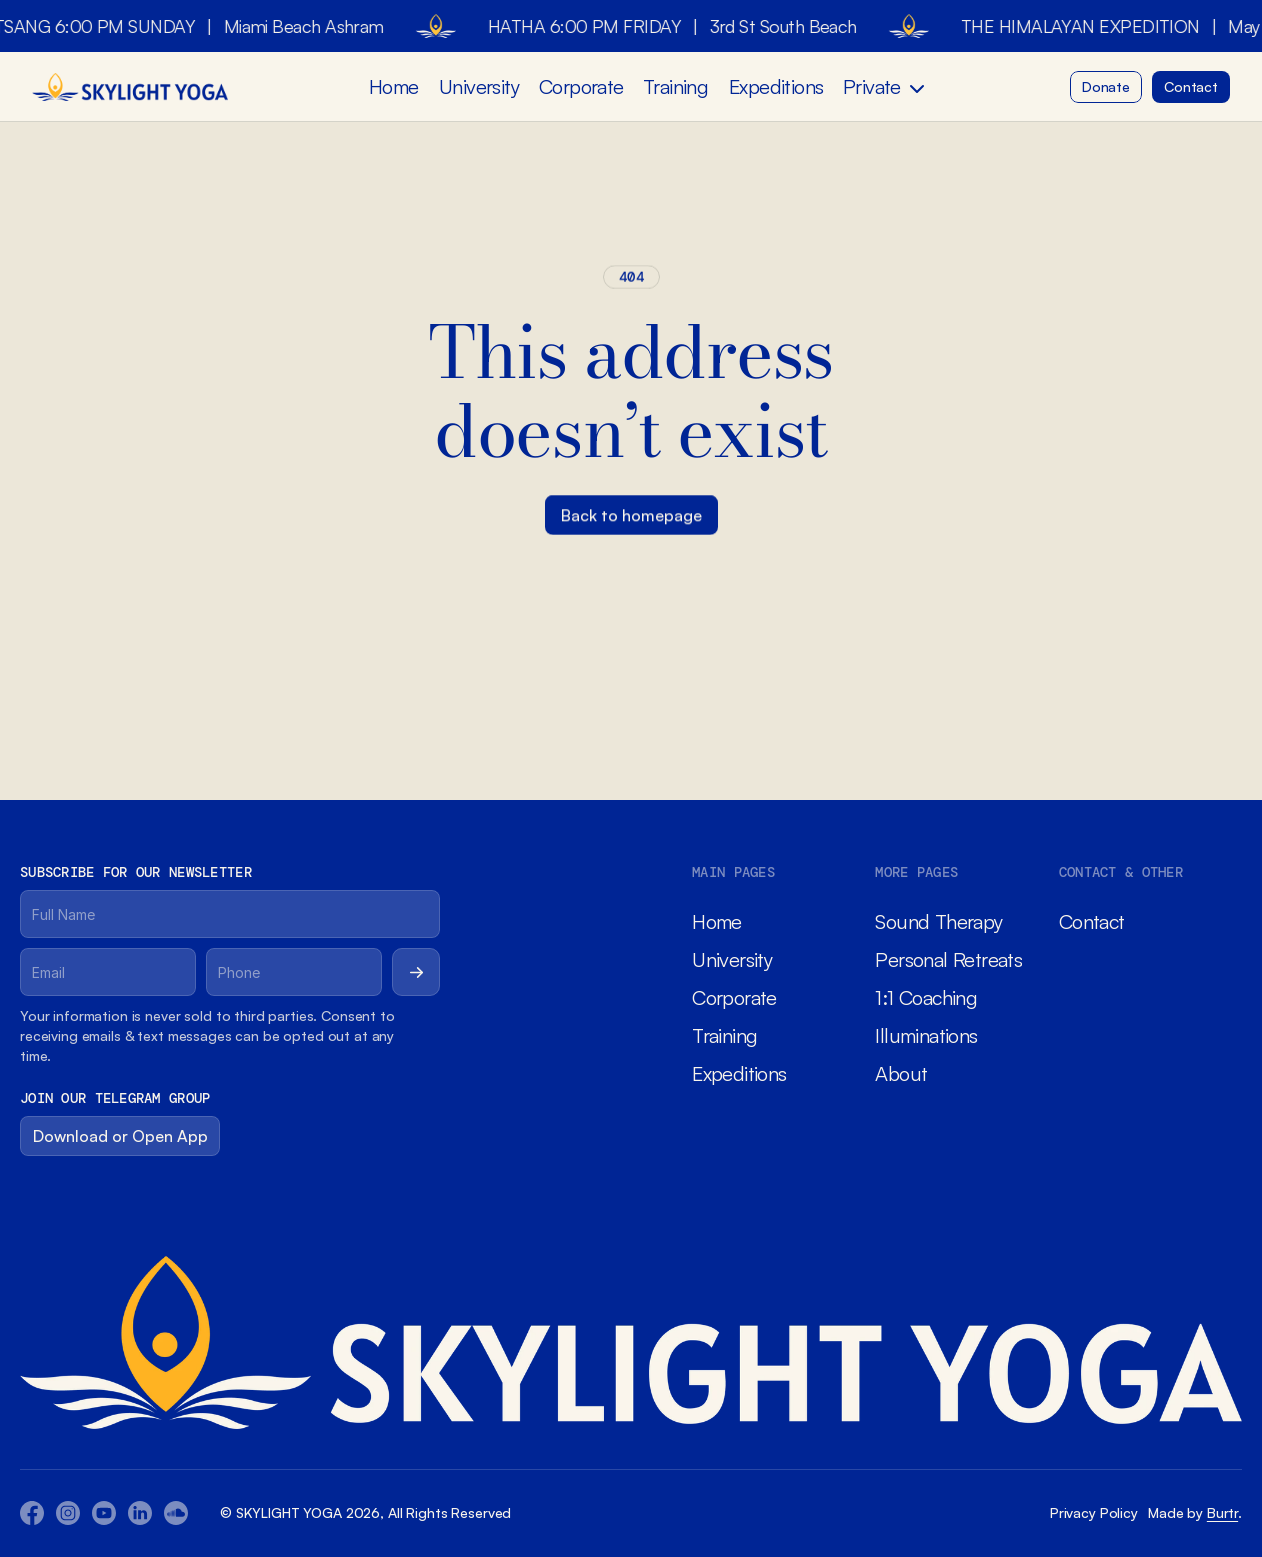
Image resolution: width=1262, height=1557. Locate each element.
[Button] (1106, 87)
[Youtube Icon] (68, 1513)
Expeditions (776, 86)
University (479, 86)
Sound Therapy (938, 921)
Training (675, 86)
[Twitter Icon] (140, 1513)
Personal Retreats (948, 959)
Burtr (1222, 1512)
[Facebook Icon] (32, 1513)
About (901, 1073)
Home (394, 86)
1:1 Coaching (926, 997)
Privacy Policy (1094, 1512)
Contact (1092, 921)
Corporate (581, 86)
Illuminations (926, 1035)
